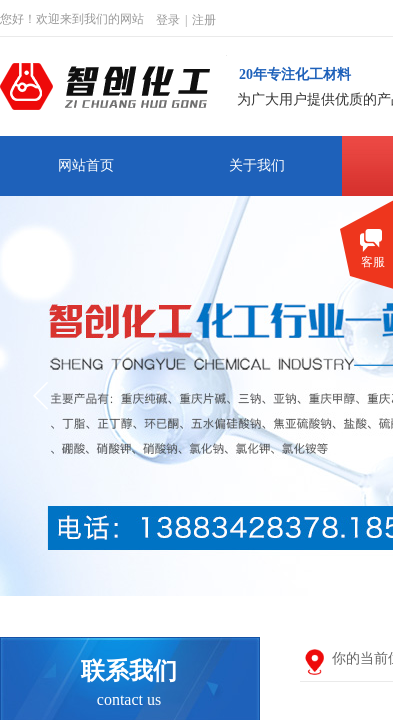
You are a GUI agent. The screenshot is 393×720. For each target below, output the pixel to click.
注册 (204, 20)
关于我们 (257, 165)
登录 (168, 20)
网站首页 (86, 165)
